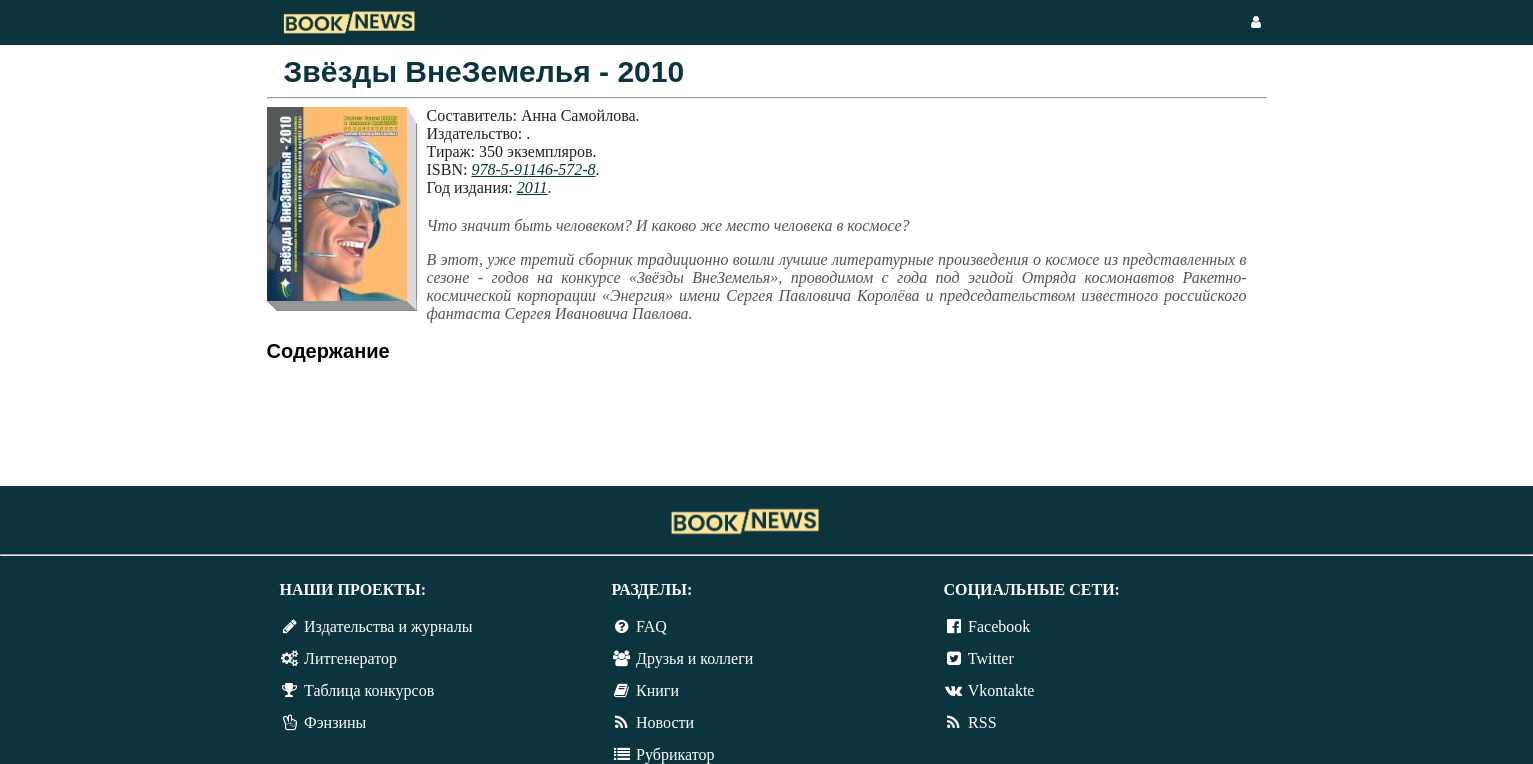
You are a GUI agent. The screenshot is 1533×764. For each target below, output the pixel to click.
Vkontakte (1001, 690)
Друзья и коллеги (694, 658)
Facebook (999, 626)
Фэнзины (335, 722)
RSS (982, 722)
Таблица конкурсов (369, 690)
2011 (532, 187)
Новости (665, 722)
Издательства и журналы (388, 626)
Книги (657, 690)
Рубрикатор (675, 754)
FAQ (651, 626)
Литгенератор (350, 658)
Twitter (991, 658)
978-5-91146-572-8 (533, 169)
